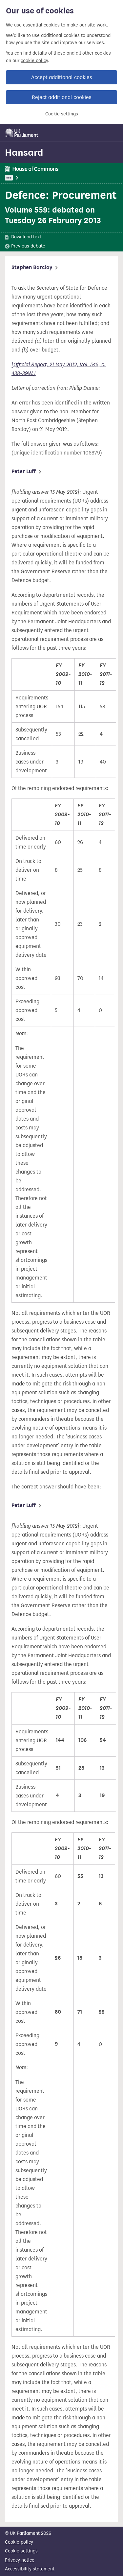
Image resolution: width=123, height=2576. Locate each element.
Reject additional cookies (61, 97)
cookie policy (34, 60)
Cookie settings (61, 114)
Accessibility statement (29, 2569)
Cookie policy (19, 2542)
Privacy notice (19, 2560)
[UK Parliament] (22, 133)
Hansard (24, 152)
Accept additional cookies (61, 77)
